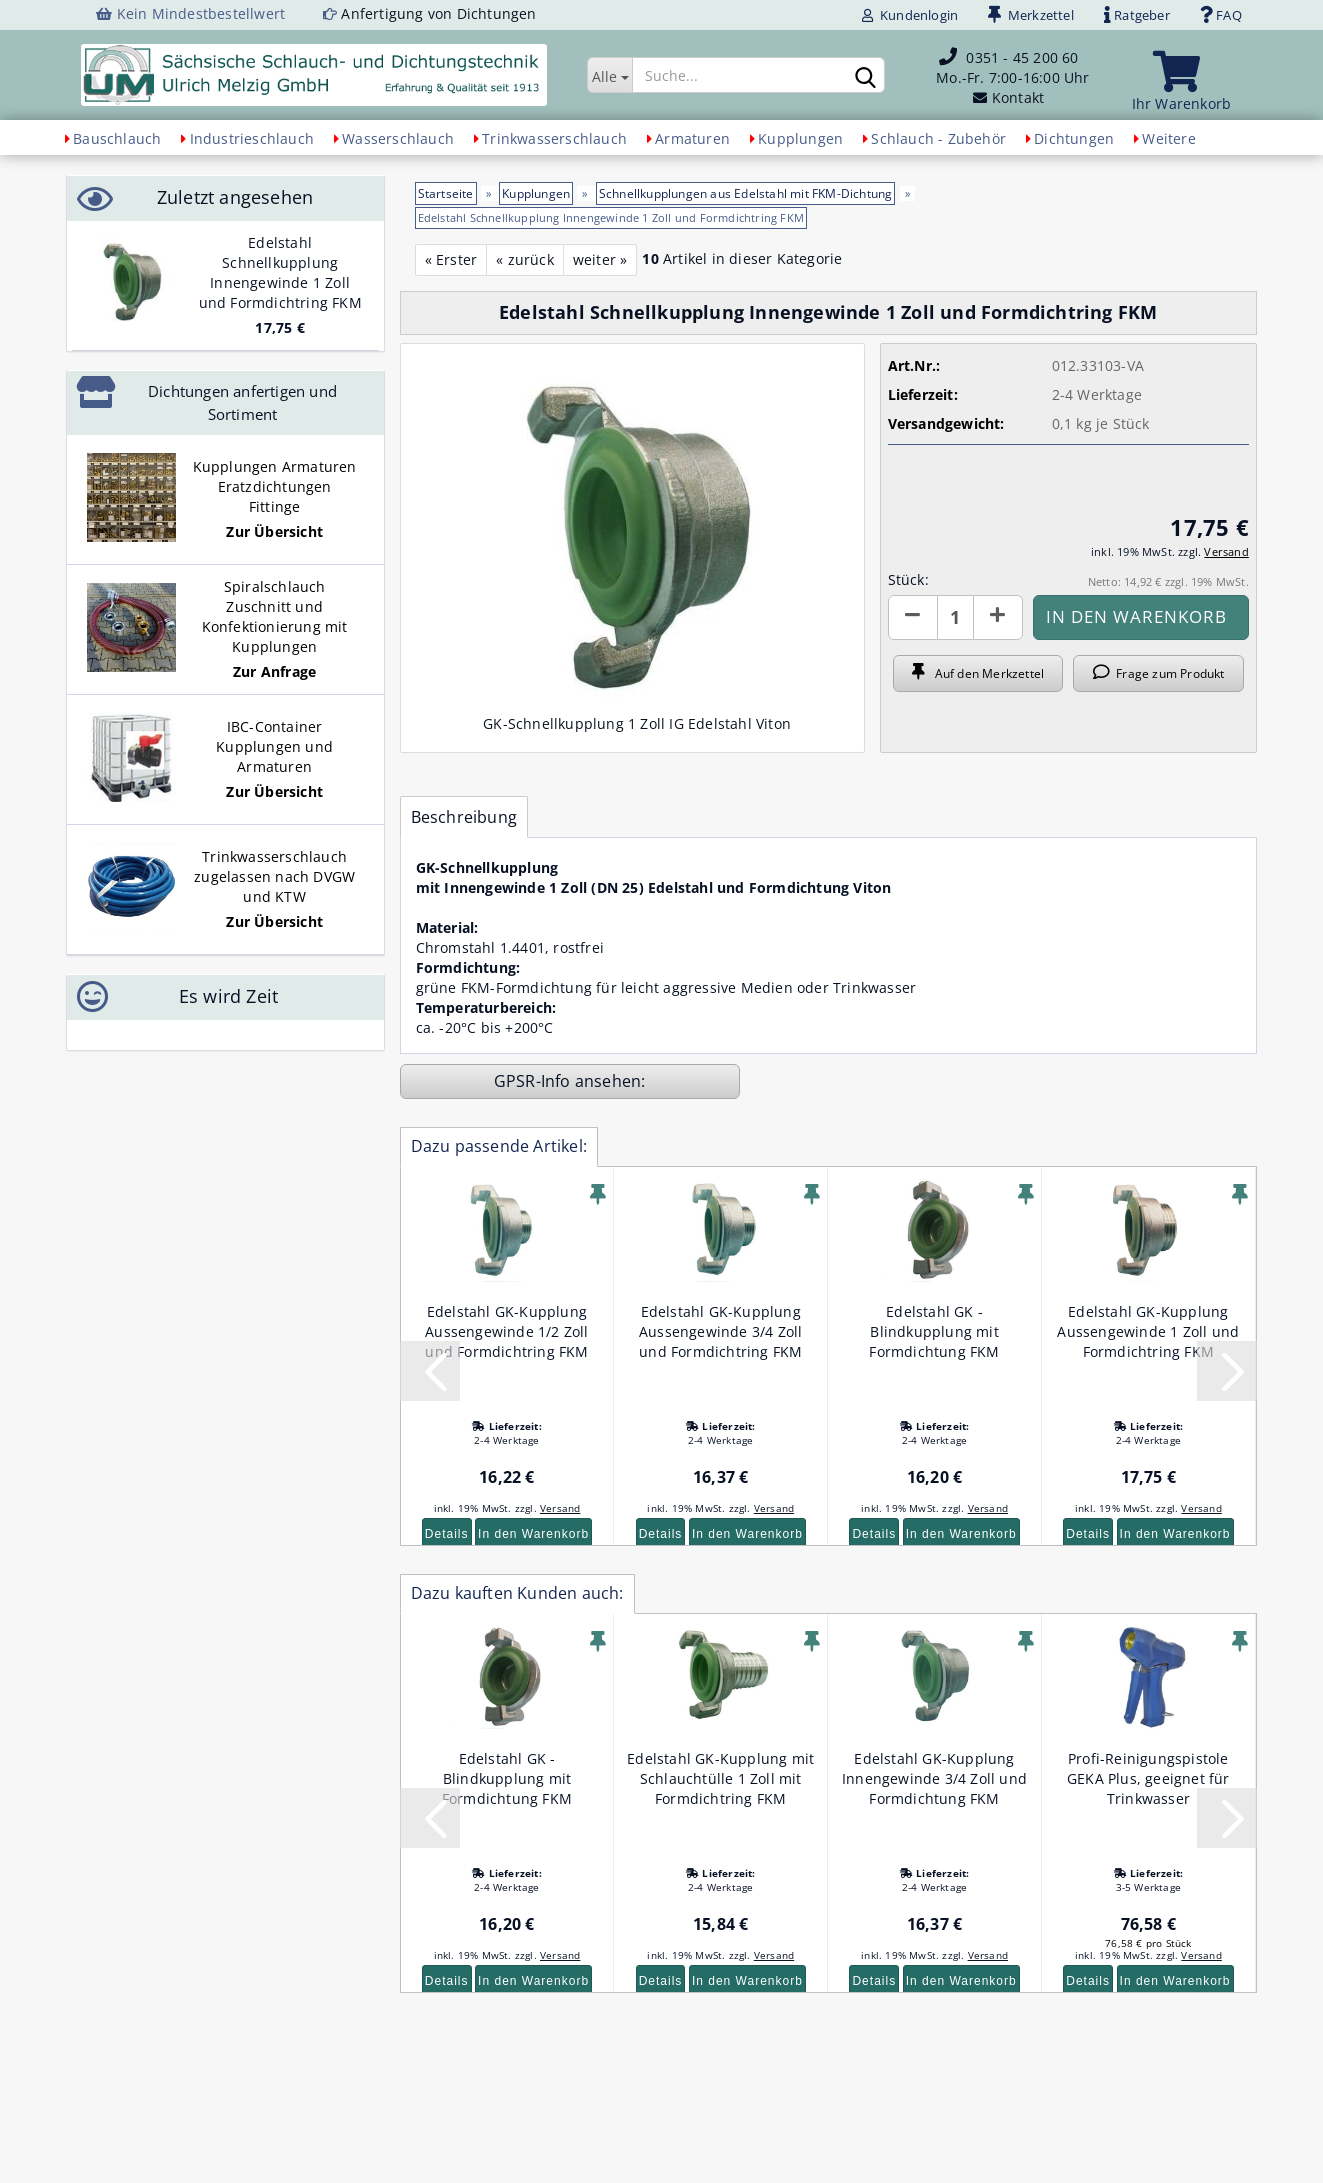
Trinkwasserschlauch (554, 138)
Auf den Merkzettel (978, 673)
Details (447, 1534)
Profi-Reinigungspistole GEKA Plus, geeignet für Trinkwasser (1148, 1778)
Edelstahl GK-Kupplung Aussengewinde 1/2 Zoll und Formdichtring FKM (506, 1331)
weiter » (600, 259)
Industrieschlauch (252, 138)
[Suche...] (609, 75)
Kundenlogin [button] (910, 15)
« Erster (451, 259)
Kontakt (1018, 97)
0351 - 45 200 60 (1022, 57)
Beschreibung (464, 817)
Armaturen (692, 138)
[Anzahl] (955, 617)
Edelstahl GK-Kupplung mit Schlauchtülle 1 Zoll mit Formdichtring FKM (720, 1778)
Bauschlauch (117, 138)
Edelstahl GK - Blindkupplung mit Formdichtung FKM (934, 1331)
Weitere (1168, 138)
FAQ (1221, 15)
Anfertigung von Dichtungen (438, 13)
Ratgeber (1137, 15)
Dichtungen (1074, 138)
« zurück (525, 259)
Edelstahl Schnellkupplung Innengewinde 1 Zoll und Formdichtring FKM (280, 272)
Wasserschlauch (398, 138)
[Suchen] (866, 76)
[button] (913, 617)
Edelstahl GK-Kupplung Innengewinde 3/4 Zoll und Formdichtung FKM (934, 1778)
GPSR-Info (534, 1081)
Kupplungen (800, 138)
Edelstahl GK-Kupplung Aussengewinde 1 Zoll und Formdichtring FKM (1148, 1331)
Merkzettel (1031, 15)
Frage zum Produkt (1159, 673)
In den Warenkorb (533, 1534)
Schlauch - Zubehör (938, 138)
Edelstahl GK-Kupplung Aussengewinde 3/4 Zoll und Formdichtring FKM (720, 1331)
